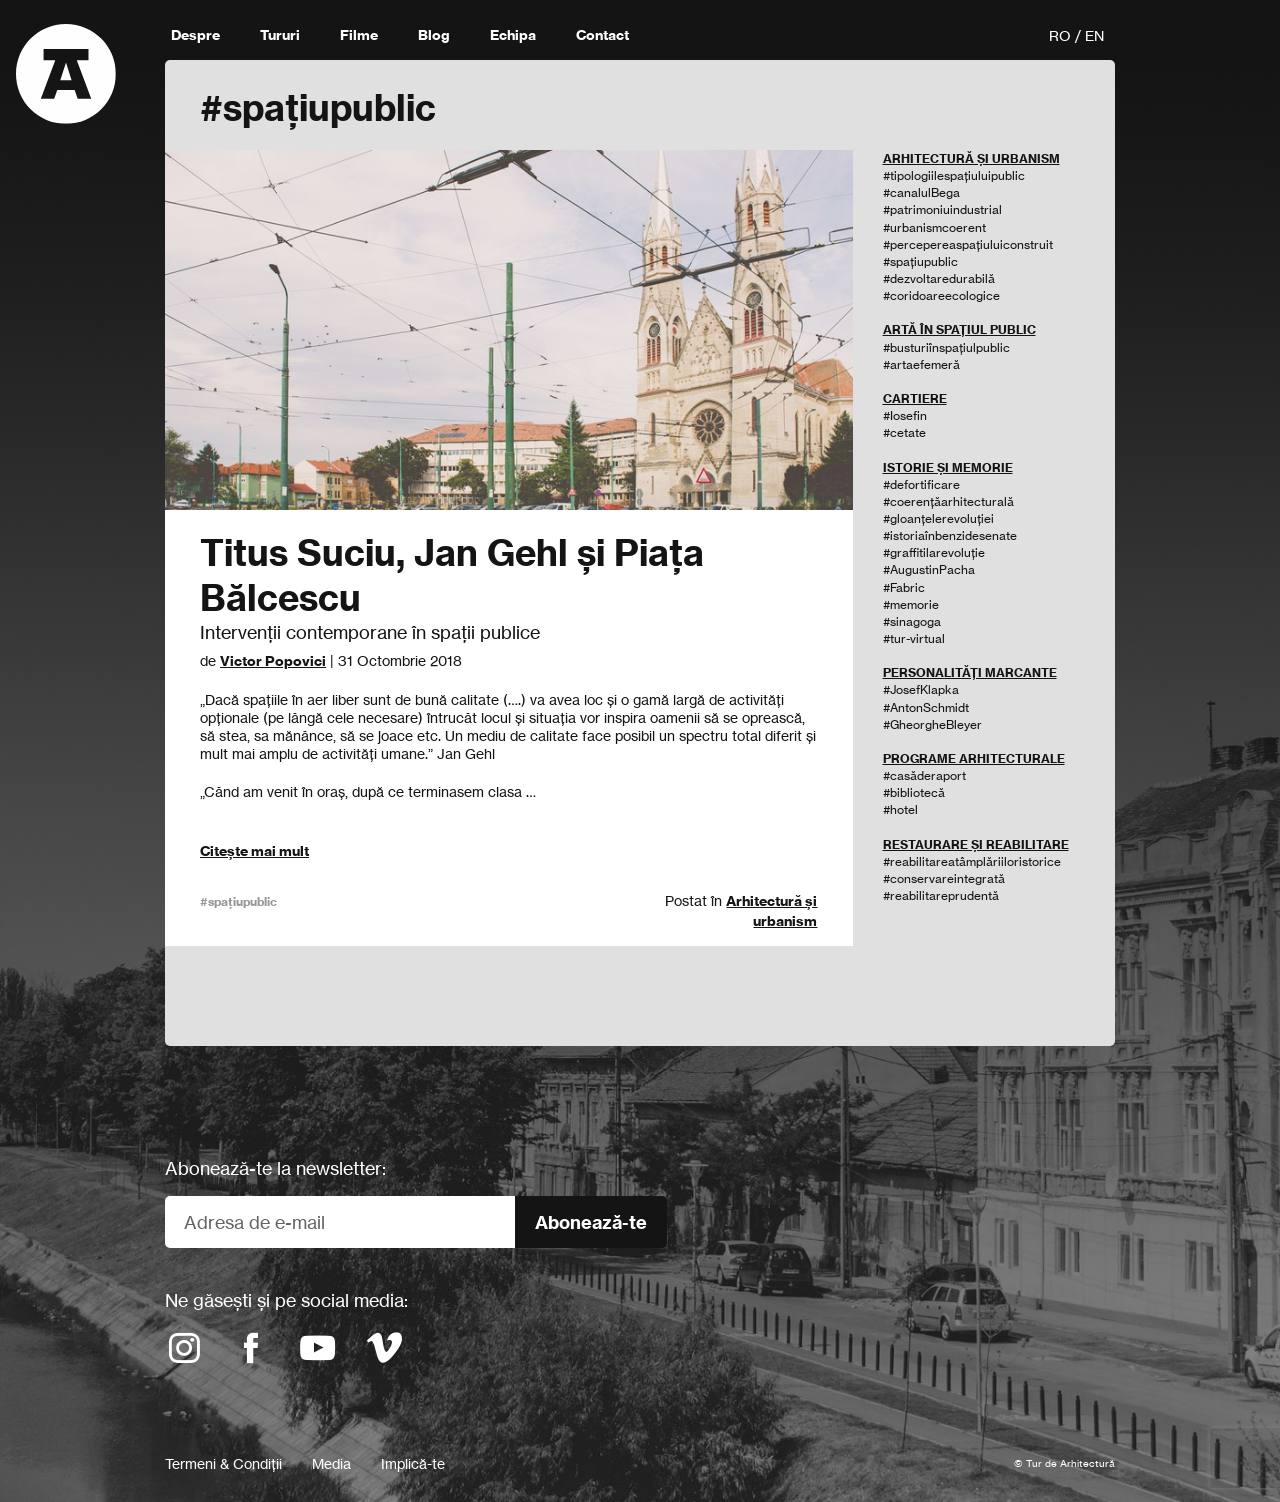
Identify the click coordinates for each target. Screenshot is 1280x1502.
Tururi (280, 35)
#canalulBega (921, 192)
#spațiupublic (238, 901)
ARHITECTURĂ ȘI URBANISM (971, 158)
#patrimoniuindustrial (942, 209)
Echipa (513, 35)
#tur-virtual (914, 638)
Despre (195, 35)
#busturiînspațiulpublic (946, 347)
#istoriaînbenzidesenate (950, 535)
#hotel (900, 809)
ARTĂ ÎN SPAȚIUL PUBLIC (959, 329)
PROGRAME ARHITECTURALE (974, 758)
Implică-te (413, 1463)
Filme (359, 35)
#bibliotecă (914, 792)
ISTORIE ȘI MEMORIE (948, 467)
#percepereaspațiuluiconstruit (968, 244)
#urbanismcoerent (934, 227)
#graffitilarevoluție (934, 552)
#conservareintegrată (944, 878)
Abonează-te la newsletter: (275, 1168)
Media (331, 1463)
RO (1060, 35)
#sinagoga (912, 621)
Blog (434, 35)
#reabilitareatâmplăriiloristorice (972, 861)
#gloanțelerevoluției (938, 518)
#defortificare (921, 484)
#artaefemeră (921, 364)
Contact (602, 35)
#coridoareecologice (941, 295)
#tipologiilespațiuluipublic (954, 175)
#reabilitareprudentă (941, 895)
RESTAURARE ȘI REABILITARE (976, 844)
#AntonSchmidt (926, 707)
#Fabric (904, 587)
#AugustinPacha (929, 569)
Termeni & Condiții (223, 1463)
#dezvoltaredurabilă (939, 278)
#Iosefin (905, 415)
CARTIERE (915, 398)
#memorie (911, 604)
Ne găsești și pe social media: (286, 1300)
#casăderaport (924, 775)
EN (1094, 35)
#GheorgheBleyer (932, 724)
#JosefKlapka (921, 689)
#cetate (904, 432)
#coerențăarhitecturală (948, 501)
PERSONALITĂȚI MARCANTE (970, 672)
